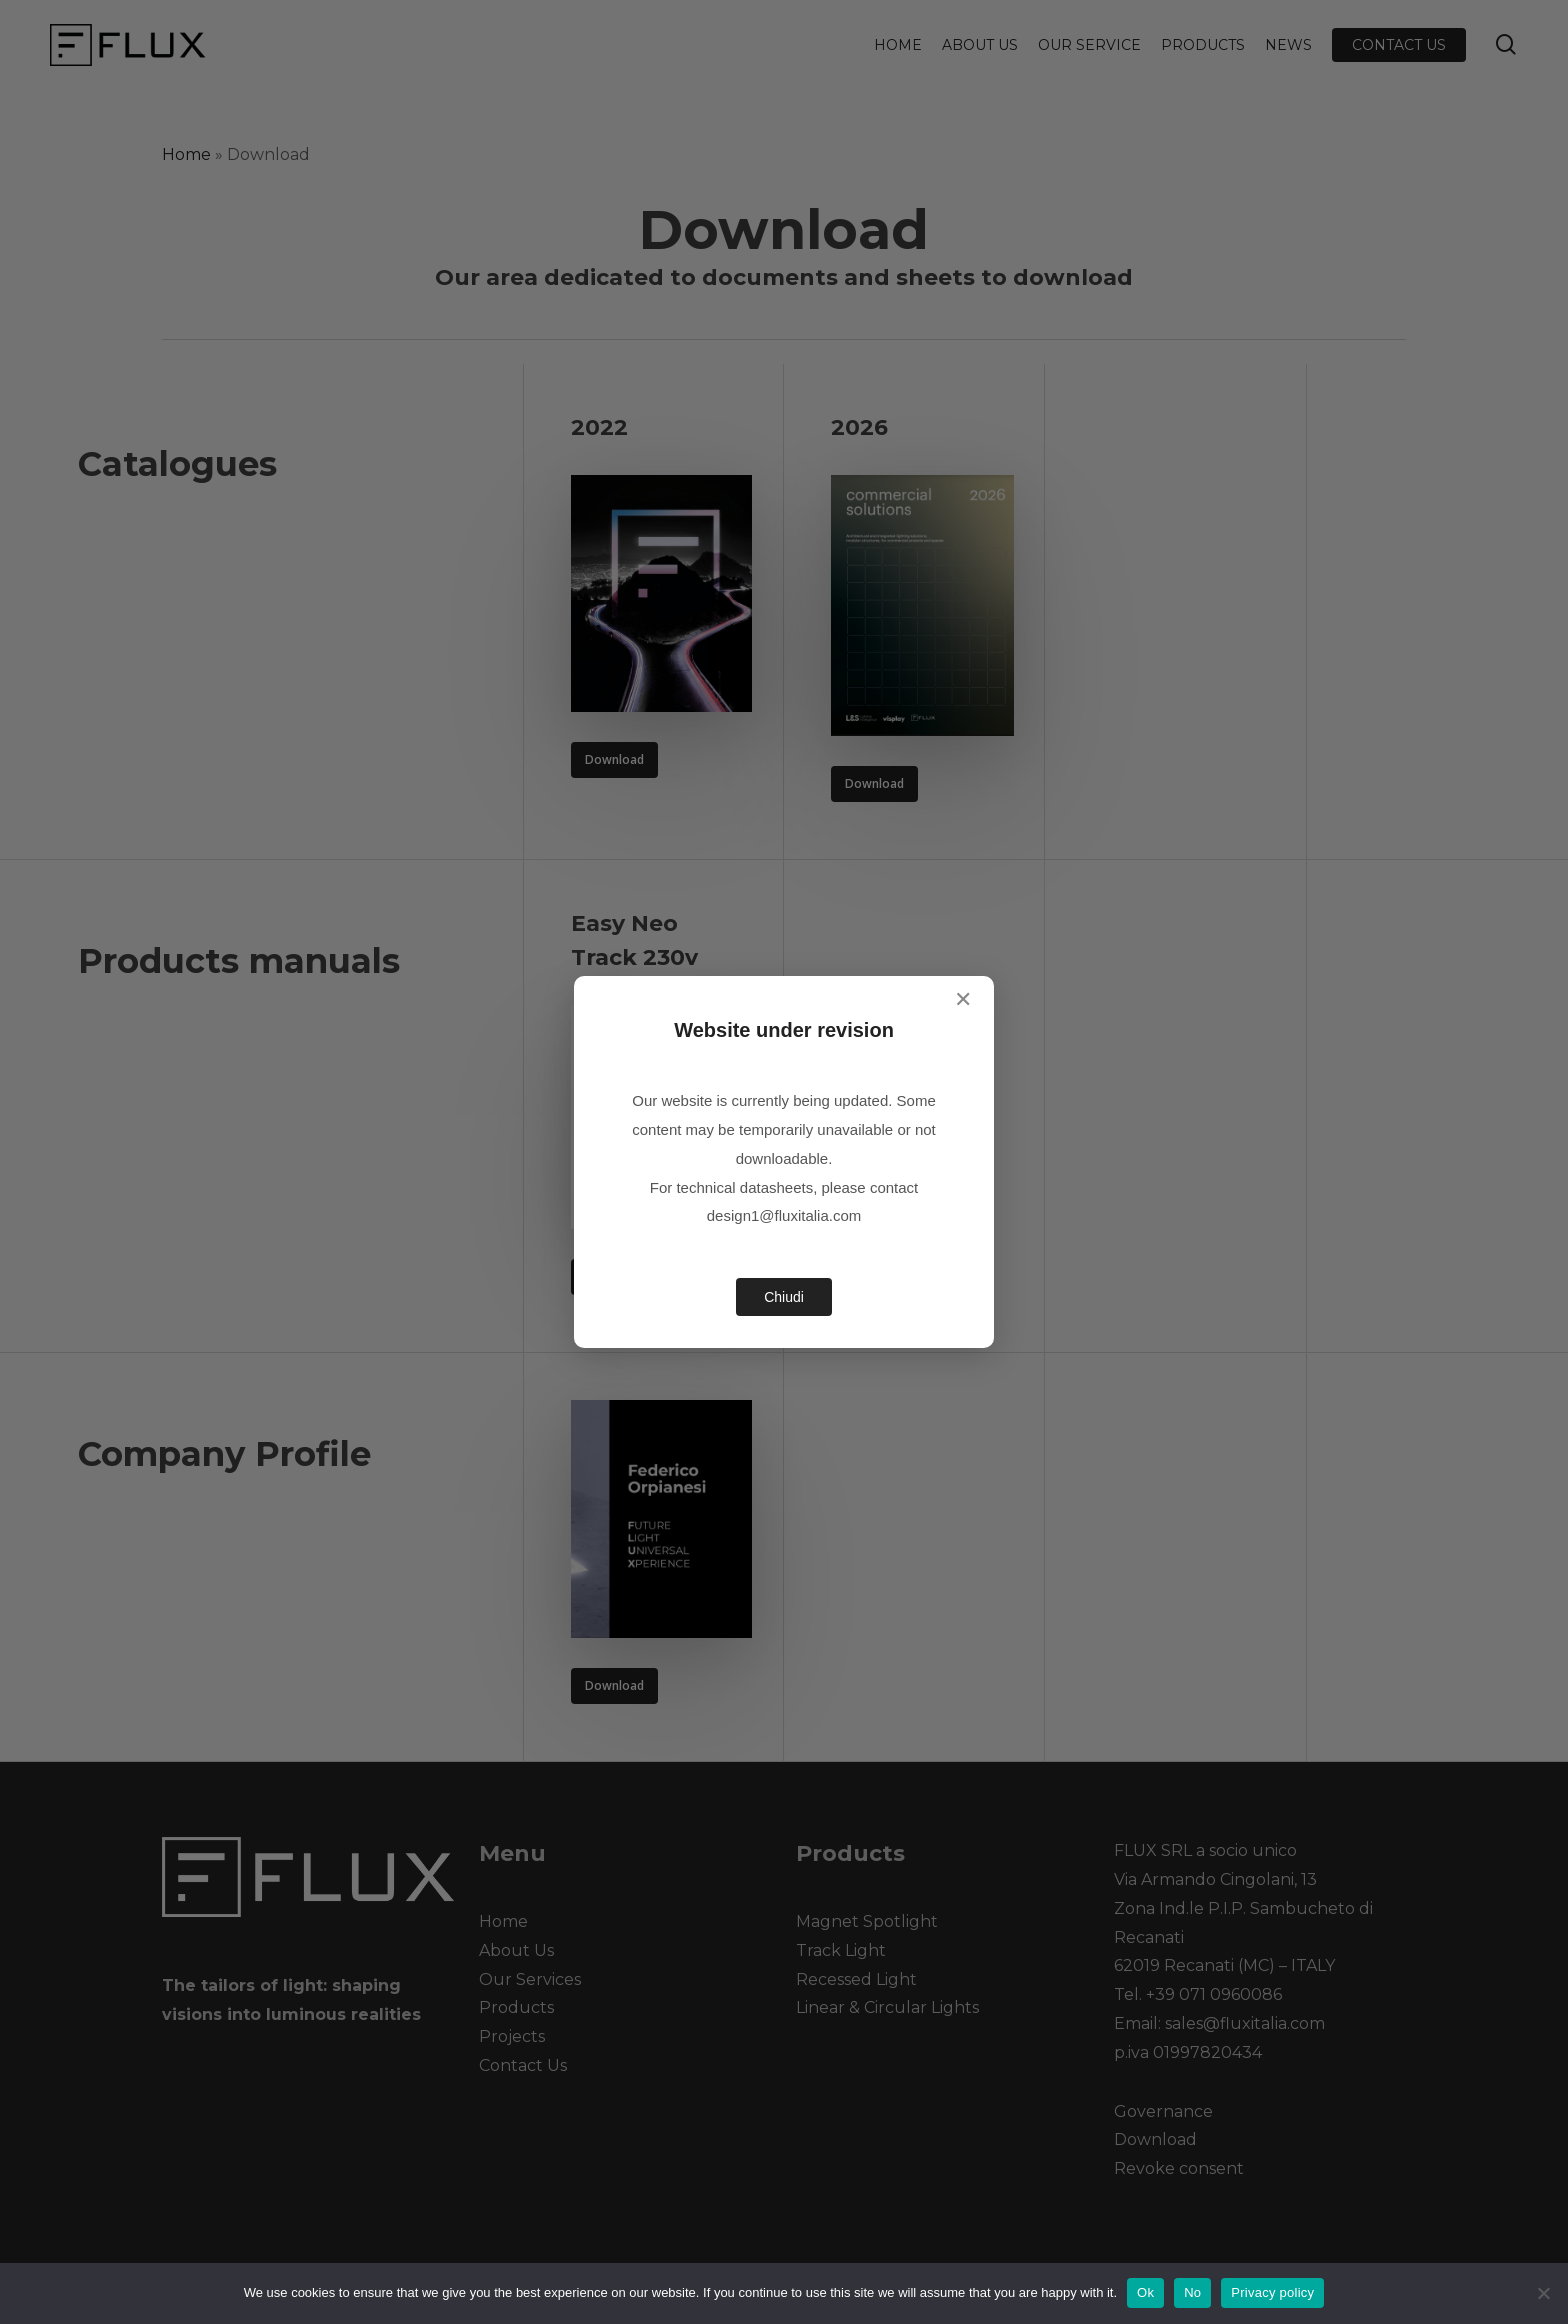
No (1192, 2292)
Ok (1145, 2292)
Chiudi (784, 1297)
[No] (1543, 2293)
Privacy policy (1272, 2292)
